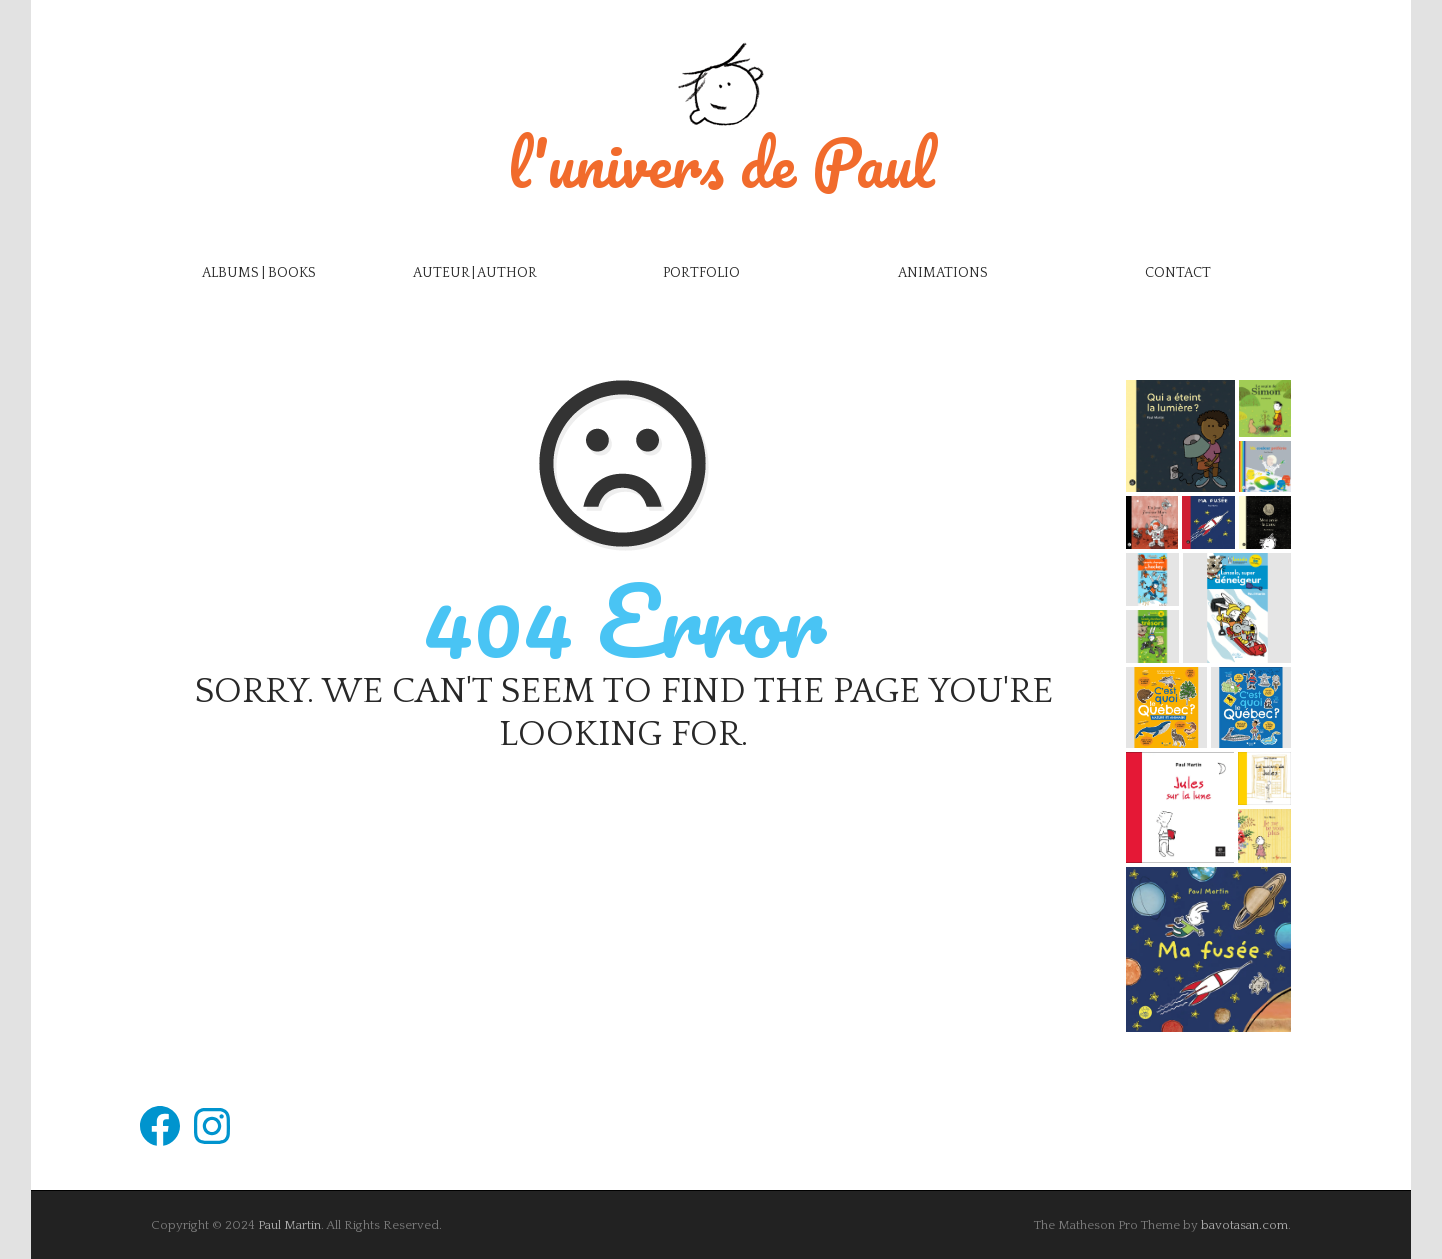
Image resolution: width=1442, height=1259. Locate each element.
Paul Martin (289, 1225)
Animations (943, 273)
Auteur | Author (475, 273)
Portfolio (701, 273)
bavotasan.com (1244, 1225)
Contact (1178, 273)
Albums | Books (259, 273)
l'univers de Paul (721, 162)
